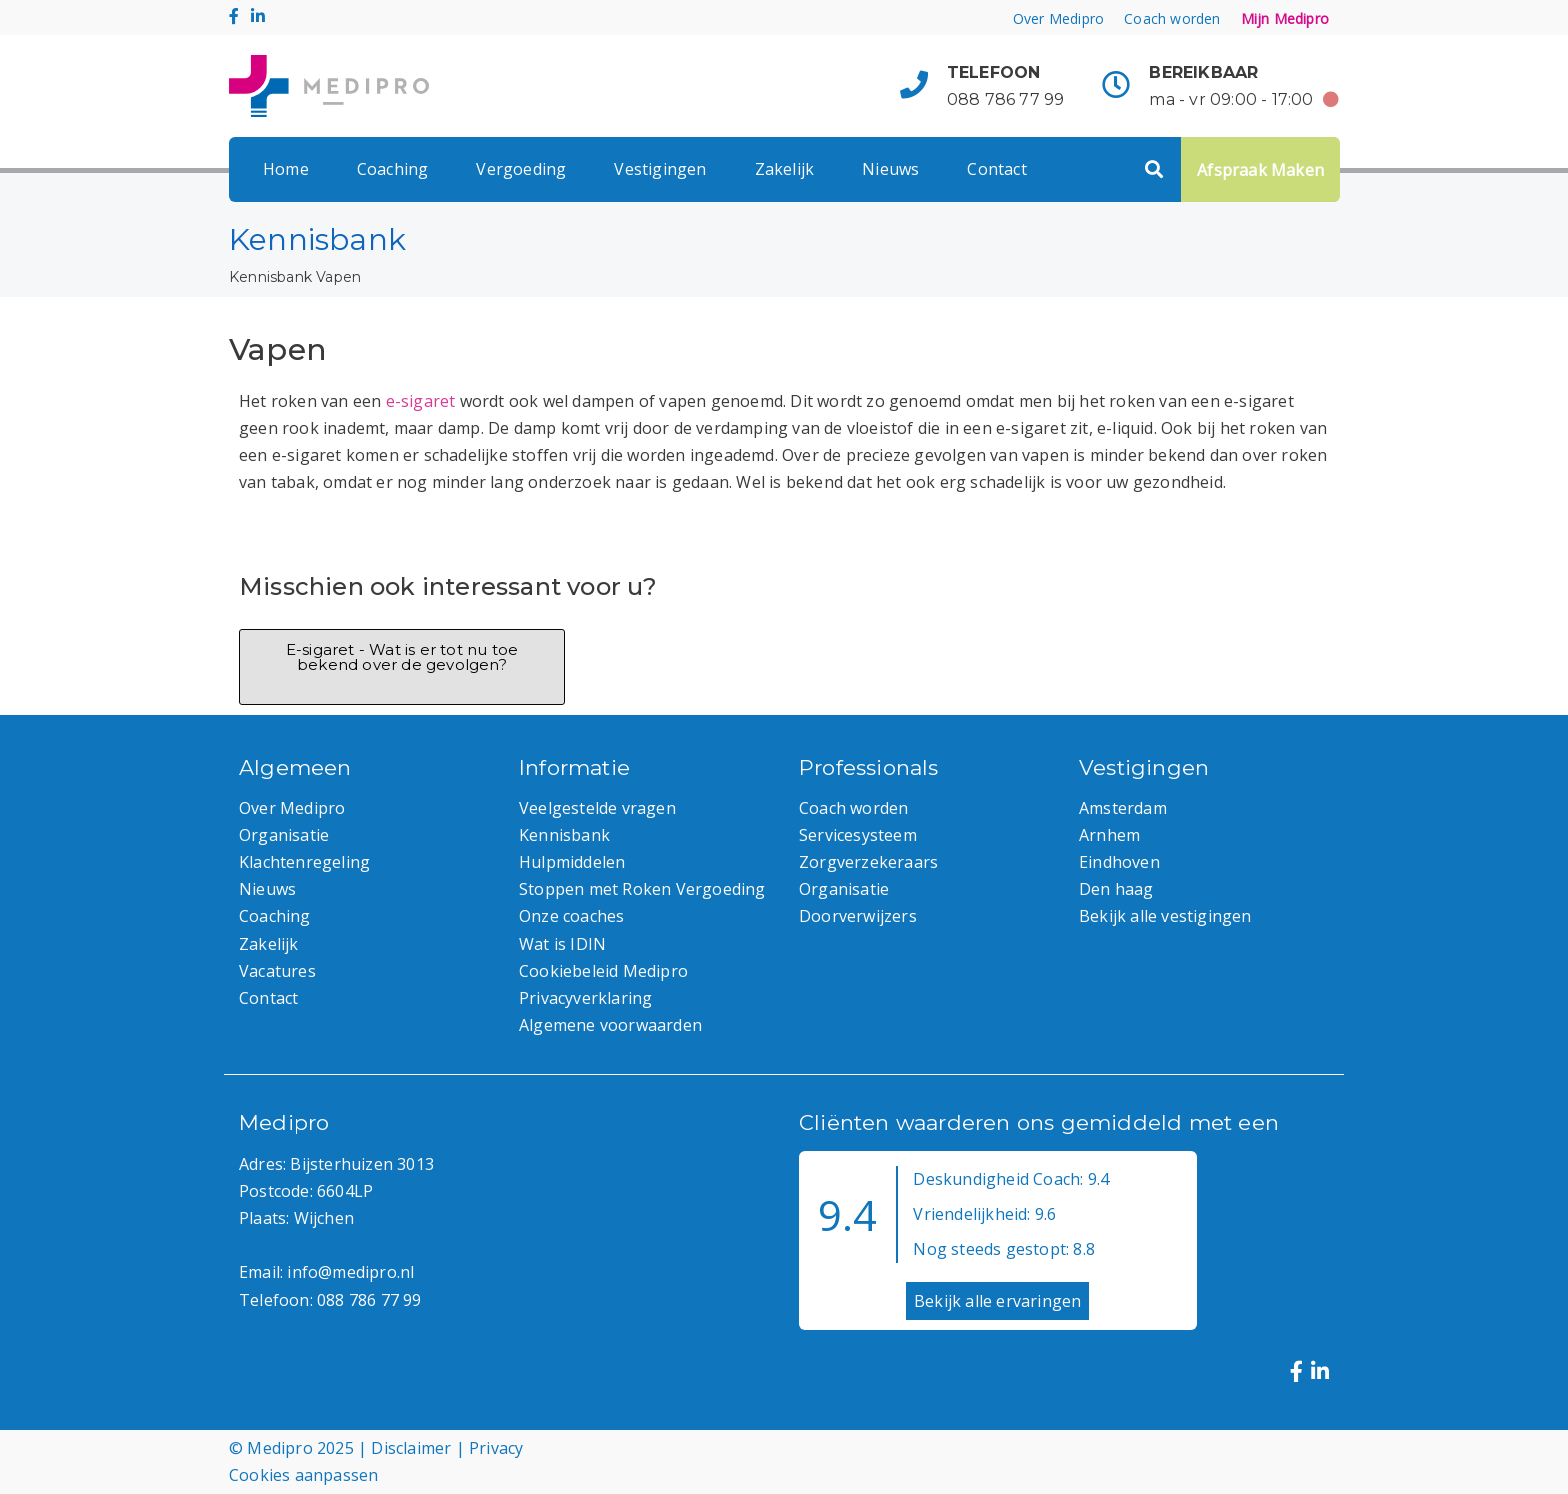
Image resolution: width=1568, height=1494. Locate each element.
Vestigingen (660, 169)
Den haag (1116, 889)
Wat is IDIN (562, 944)
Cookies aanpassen (303, 1475)
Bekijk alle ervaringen (997, 1301)
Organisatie (284, 835)
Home (286, 169)
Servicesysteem (858, 835)
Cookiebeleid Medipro (603, 971)
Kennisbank (270, 277)
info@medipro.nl (350, 1272)
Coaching (393, 169)
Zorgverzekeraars (868, 862)
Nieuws (890, 169)
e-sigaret (421, 401)
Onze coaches (571, 916)
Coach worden (1172, 18)
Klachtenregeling (304, 862)
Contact (996, 169)
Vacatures (277, 971)
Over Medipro (1058, 18)
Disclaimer (411, 1448)
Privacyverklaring (585, 998)
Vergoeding (521, 169)
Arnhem (1109, 835)
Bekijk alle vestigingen (1165, 916)
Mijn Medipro (1285, 18)
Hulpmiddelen (572, 862)
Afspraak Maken (1260, 170)
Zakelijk (785, 169)
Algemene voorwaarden (610, 1025)
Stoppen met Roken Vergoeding (642, 889)
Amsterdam (1123, 808)
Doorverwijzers (858, 916)
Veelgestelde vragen (597, 808)
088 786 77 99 (1006, 99)
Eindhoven (1119, 862)
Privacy (496, 1448)
